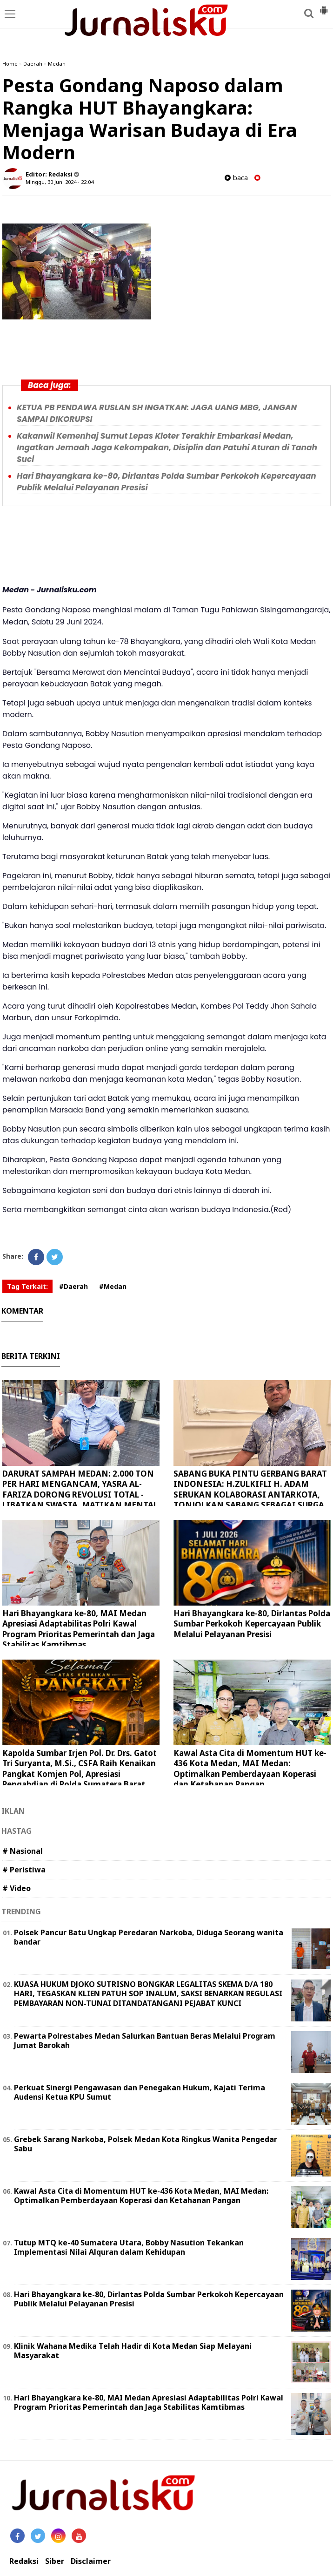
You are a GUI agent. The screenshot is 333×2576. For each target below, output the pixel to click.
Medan (57, 63)
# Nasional (22, 1851)
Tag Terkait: (27, 1286)
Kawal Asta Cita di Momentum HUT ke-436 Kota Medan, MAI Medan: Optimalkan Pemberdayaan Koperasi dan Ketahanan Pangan (249, 1768)
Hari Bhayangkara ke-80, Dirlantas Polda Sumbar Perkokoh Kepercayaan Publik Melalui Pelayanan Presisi (251, 1623)
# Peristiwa (24, 1869)
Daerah (32, 63)
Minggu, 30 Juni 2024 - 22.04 (59, 181)
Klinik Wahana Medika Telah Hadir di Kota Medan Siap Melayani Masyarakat (133, 2351)
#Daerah (73, 1286)
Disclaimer (91, 2561)
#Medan (113, 1286)
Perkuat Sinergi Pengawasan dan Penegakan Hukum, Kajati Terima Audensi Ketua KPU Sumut (139, 2092)
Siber (54, 2561)
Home (10, 63)
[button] (323, 6)
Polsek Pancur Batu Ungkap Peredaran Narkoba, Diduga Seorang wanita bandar (148, 1937)
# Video (16, 1888)
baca (236, 178)
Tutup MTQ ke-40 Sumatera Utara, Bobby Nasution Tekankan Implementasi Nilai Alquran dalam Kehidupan (129, 2247)
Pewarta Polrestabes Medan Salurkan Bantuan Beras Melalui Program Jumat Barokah (144, 2041)
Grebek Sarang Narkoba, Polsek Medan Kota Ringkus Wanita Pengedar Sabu (145, 2144)
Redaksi (24, 2561)
